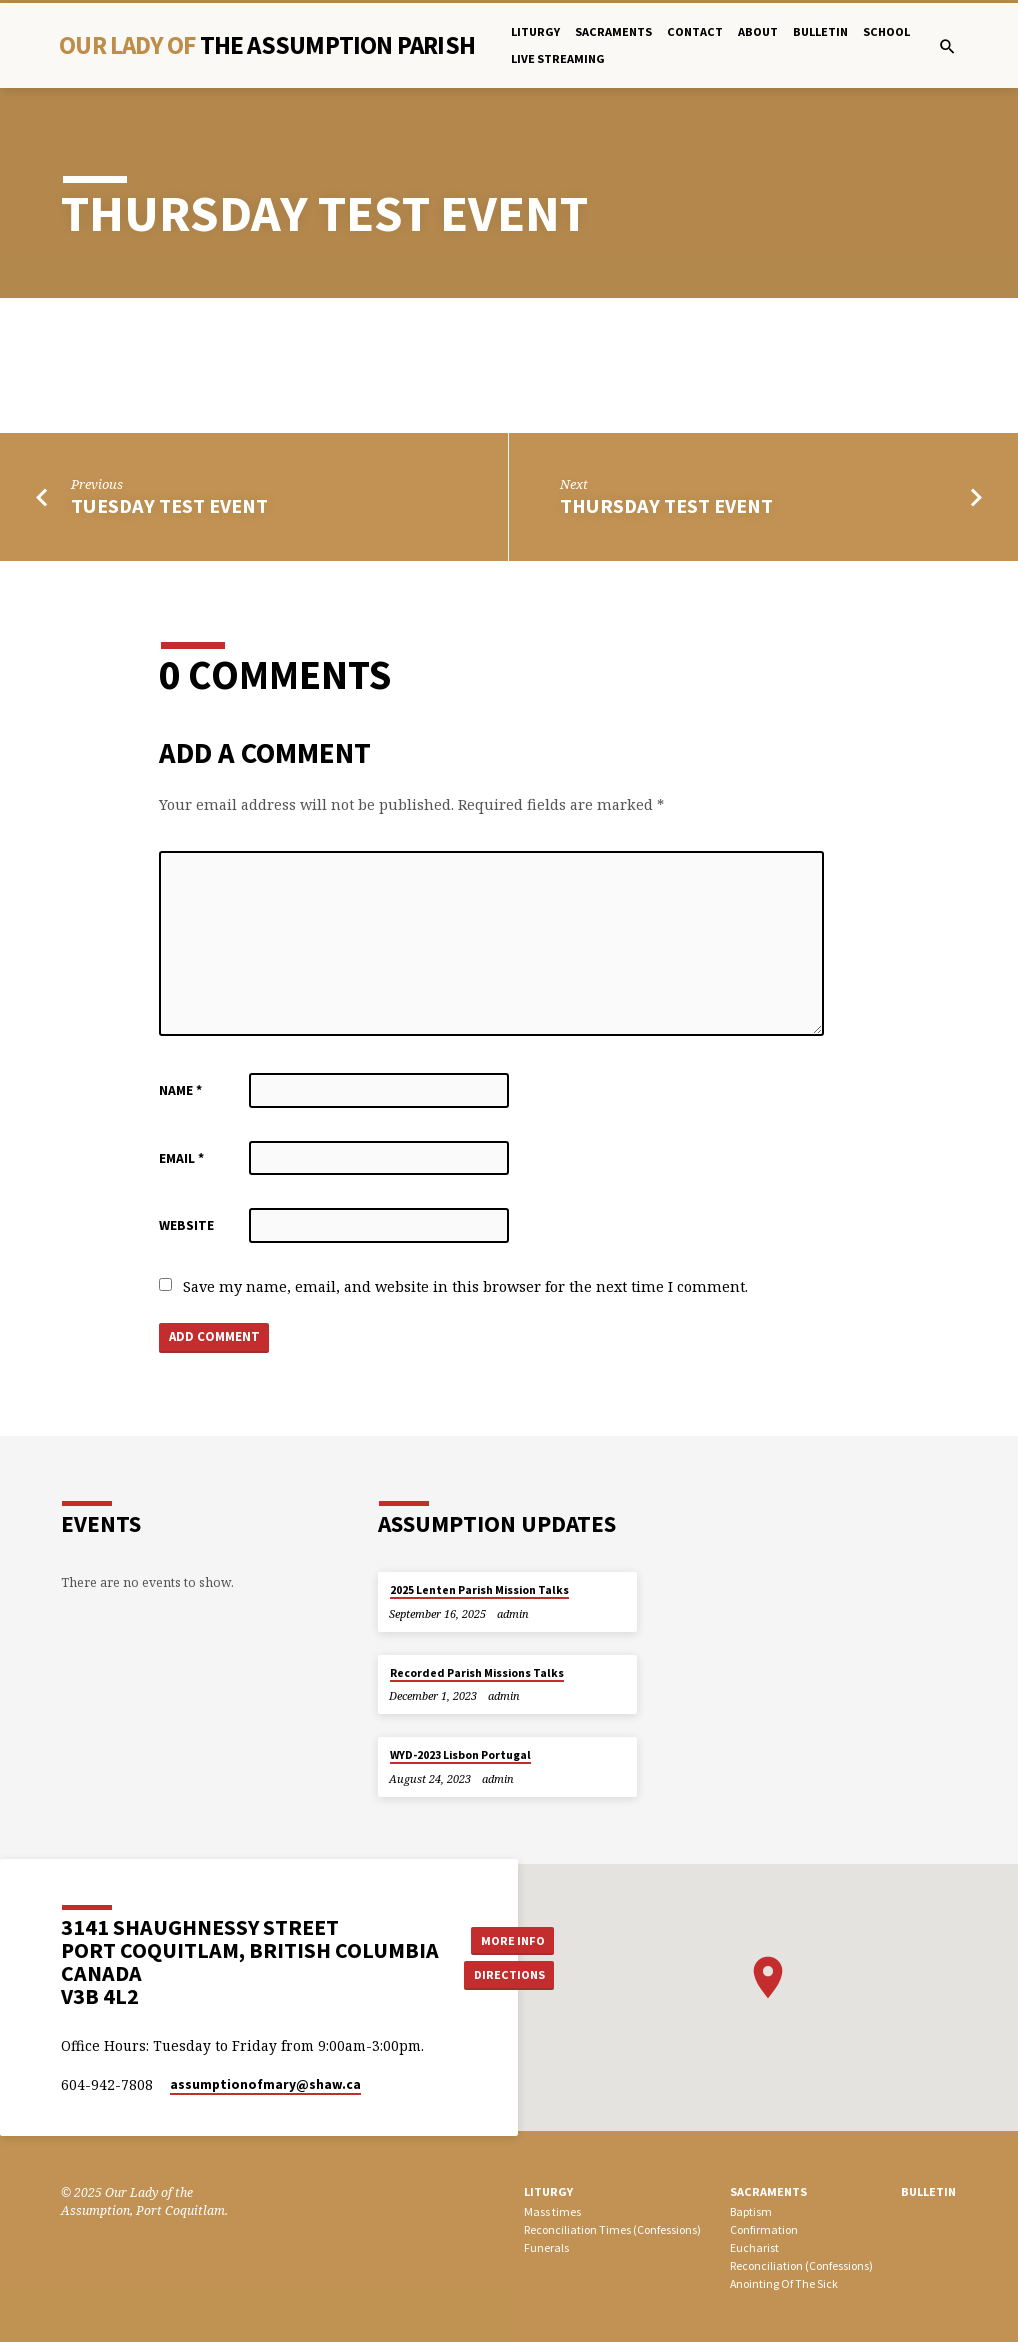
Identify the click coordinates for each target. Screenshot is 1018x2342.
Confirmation (764, 2229)
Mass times (552, 2212)
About (758, 31)
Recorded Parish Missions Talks (477, 1673)
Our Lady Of (267, 45)
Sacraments (613, 31)
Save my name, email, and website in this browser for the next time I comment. (465, 1286)
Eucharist (754, 2247)
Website (186, 1225)
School (886, 31)
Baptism (751, 2212)
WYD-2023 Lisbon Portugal (460, 1755)
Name (180, 1090)
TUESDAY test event (169, 506)
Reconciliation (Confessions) (801, 2265)
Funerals (546, 2247)
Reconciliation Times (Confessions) (612, 2229)
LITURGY (548, 2191)
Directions (510, 1975)
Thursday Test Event (666, 506)
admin (513, 1613)
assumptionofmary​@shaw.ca (265, 2084)
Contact (695, 31)
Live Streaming (558, 58)
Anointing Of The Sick (784, 2283)
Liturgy (535, 31)
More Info (510, 1939)
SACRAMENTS (768, 2191)
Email (181, 1158)
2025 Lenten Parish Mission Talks (479, 1590)
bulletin (820, 31)
